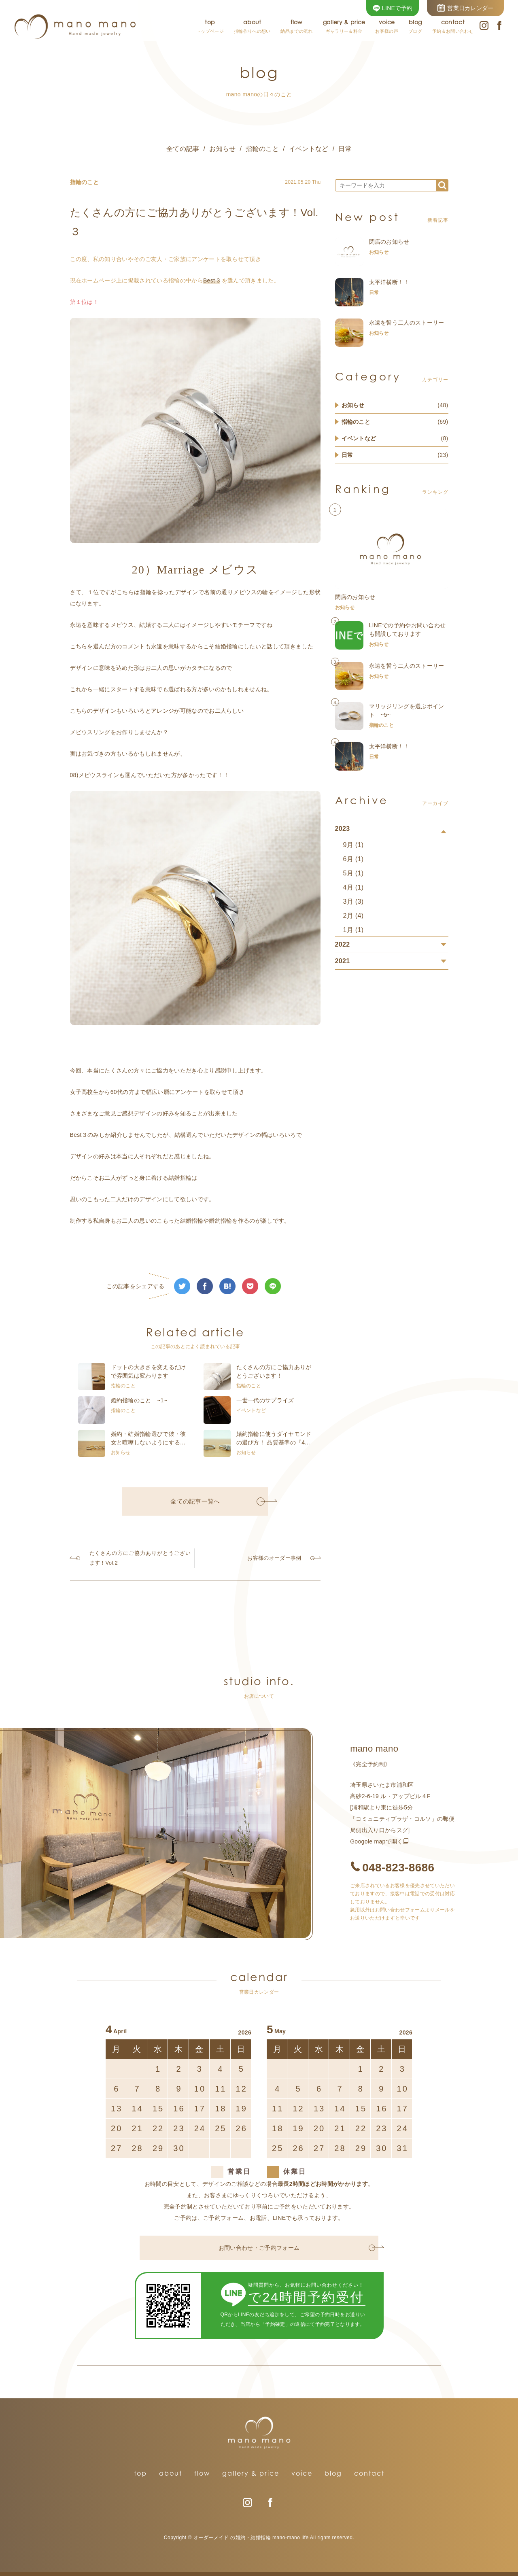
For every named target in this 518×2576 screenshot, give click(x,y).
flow (202, 2473)
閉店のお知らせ (389, 241)
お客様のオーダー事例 (280, 1558)
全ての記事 (183, 148)
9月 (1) (353, 844)
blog (333, 2473)
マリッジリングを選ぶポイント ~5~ (406, 710)
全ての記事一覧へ (217, 1501)
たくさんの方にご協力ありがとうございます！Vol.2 (133, 1558)
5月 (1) (353, 873)
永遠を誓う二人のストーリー (406, 322)
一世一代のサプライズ (265, 1400)
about (170, 2473)
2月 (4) (353, 915)
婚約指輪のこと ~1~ (139, 1400)
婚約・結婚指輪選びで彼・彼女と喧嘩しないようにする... (148, 1438)
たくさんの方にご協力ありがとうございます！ (274, 1371)
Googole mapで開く (376, 1841)
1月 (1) (353, 929)
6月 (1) (353, 859)
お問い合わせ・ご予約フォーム (297, 2248)
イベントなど (309, 148)
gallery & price (250, 2473)
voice (301, 2473)
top (140, 2473)
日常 (345, 148)
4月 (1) (353, 887)
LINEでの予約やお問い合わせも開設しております (407, 629)
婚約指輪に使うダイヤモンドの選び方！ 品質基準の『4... (274, 1438)
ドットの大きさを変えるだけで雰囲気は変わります (148, 1371)
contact (369, 2473)
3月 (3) (353, 901)
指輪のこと (262, 148)
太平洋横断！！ (389, 282)
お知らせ (222, 148)
